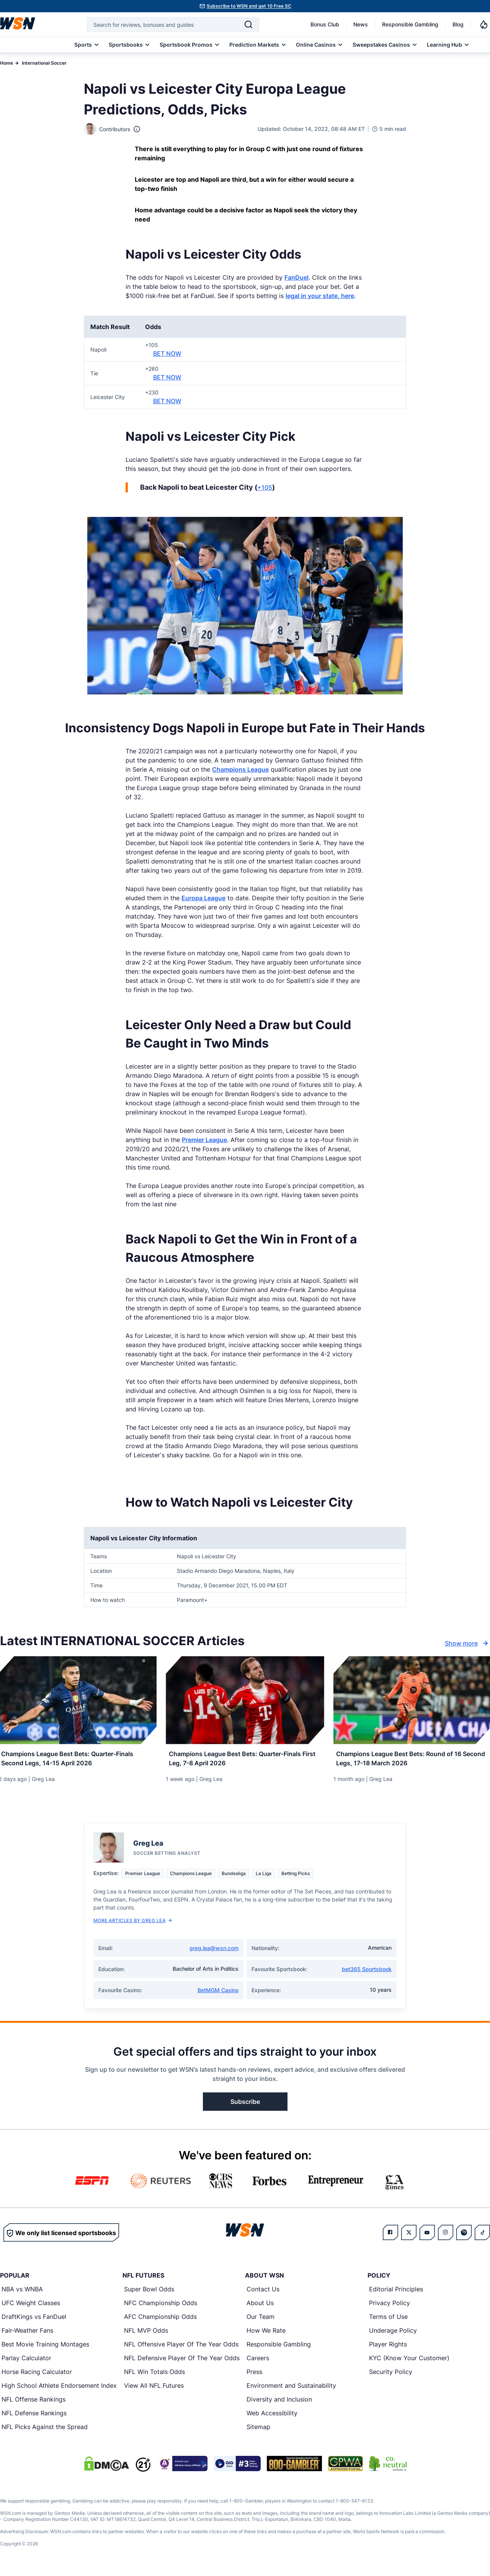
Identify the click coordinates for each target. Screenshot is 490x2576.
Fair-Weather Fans (27, 2334)
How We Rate (266, 2334)
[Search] (248, 24)
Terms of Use (388, 2321)
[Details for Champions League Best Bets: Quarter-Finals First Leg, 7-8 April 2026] (245, 1700)
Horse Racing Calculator (37, 2376)
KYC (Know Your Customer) (409, 2362)
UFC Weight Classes (31, 2307)
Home (6, 63)
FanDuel (296, 277)
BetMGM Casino (218, 1994)
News (360, 24)
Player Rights (388, 2348)
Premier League (204, 1140)
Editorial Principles (396, 2293)
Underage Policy (393, 2334)
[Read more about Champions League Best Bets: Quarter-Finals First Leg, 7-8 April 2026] (245, 1759)
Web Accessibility (272, 2417)
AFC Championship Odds (160, 2321)
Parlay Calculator (26, 2362)
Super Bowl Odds (149, 2293)
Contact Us (263, 2293)
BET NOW (167, 353)
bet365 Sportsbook (367, 1973)
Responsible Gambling (410, 24)
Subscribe (245, 2106)
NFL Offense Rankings (33, 2403)
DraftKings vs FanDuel (34, 2321)
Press (254, 2376)
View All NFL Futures (154, 2390)
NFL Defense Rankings (34, 2417)
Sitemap (258, 2431)
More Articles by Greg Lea (132, 1925)
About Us (260, 2307)
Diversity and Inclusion (279, 2403)
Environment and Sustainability (291, 2390)
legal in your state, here (320, 296)
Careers (258, 2362)
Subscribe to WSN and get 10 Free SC (249, 6)
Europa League (203, 898)
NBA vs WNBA (22, 2293)
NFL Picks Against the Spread (45, 2431)
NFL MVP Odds (146, 2334)
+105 (264, 487)
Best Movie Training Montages (45, 2348)
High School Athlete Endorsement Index (59, 2390)
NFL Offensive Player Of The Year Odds (181, 2348)
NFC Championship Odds (160, 2307)
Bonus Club (324, 24)
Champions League (240, 769)
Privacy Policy (389, 2307)
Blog (458, 24)
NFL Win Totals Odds (154, 2376)
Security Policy (390, 2376)
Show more (467, 1643)
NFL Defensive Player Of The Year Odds (182, 2362)
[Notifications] (484, 24)
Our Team (260, 2321)
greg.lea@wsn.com (213, 1952)
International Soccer (44, 63)
